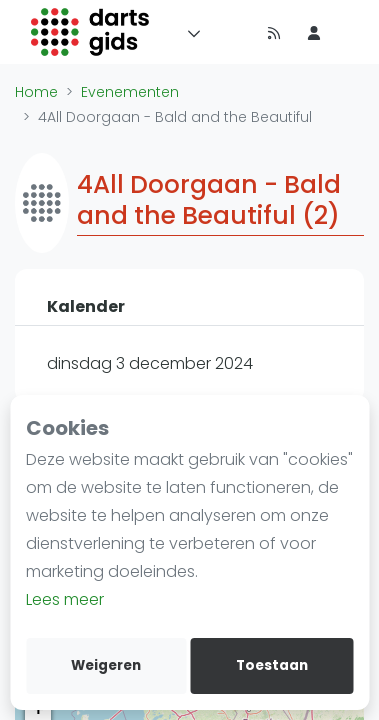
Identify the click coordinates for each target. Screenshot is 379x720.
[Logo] (90, 32)
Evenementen (130, 92)
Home (36, 92)
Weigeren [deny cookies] (106, 665)
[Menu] (190, 32)
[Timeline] (234, 32)
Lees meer (65, 599)
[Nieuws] (274, 32)
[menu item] (314, 32)
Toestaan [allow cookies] (272, 665)
